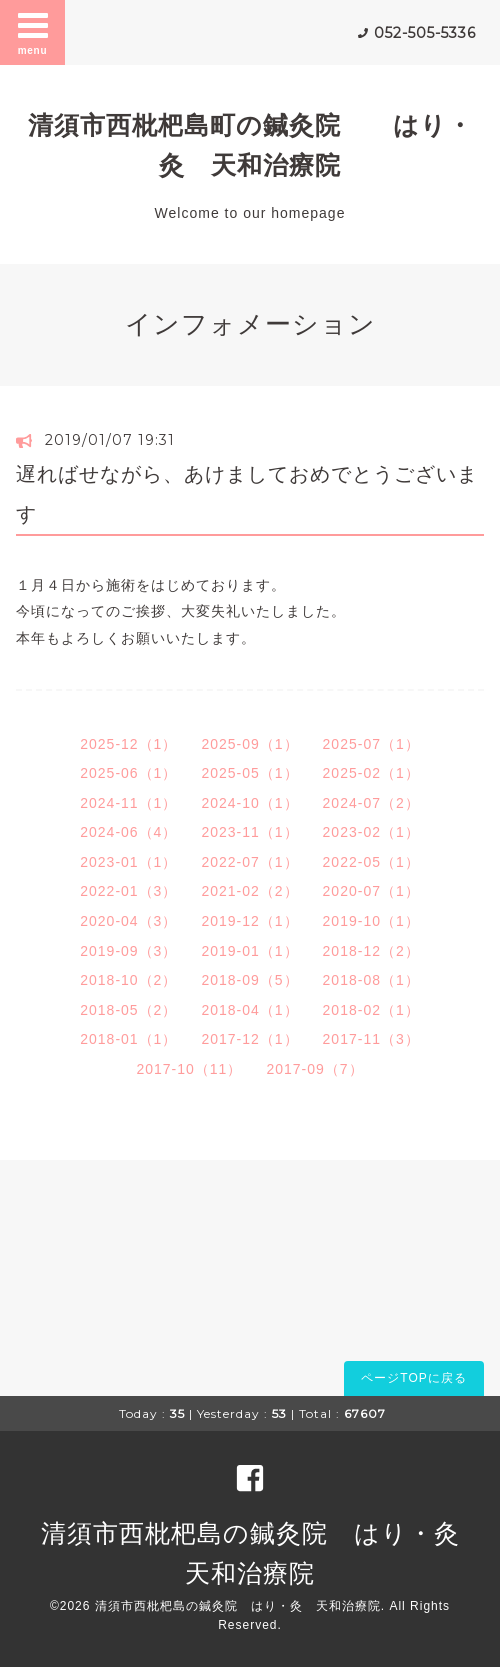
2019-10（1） (371, 921)
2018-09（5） (249, 980)
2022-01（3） (128, 891)
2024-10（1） (249, 803)
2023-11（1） (249, 832)
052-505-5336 (425, 33)
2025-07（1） (371, 744)
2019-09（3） (128, 951)
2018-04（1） (249, 1010)
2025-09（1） (249, 744)
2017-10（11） (189, 1069)
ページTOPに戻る (413, 1378)
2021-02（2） (249, 891)
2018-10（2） (128, 980)
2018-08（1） (371, 980)
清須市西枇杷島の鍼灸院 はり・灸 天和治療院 (238, 1606)
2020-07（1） (371, 891)
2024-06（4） (128, 832)
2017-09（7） (314, 1069)
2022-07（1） (249, 862)
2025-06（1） (128, 773)
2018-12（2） (371, 951)
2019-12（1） (249, 921)
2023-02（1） (371, 832)
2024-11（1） (128, 803)
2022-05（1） (371, 862)
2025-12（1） (128, 744)
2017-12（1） (249, 1039)
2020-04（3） (128, 921)
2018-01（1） (128, 1039)
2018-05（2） (128, 1010)
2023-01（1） (128, 862)
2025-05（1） (249, 773)
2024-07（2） (371, 803)
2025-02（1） (371, 773)
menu (33, 32)
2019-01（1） (249, 951)
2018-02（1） (371, 1010)
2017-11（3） (371, 1039)
